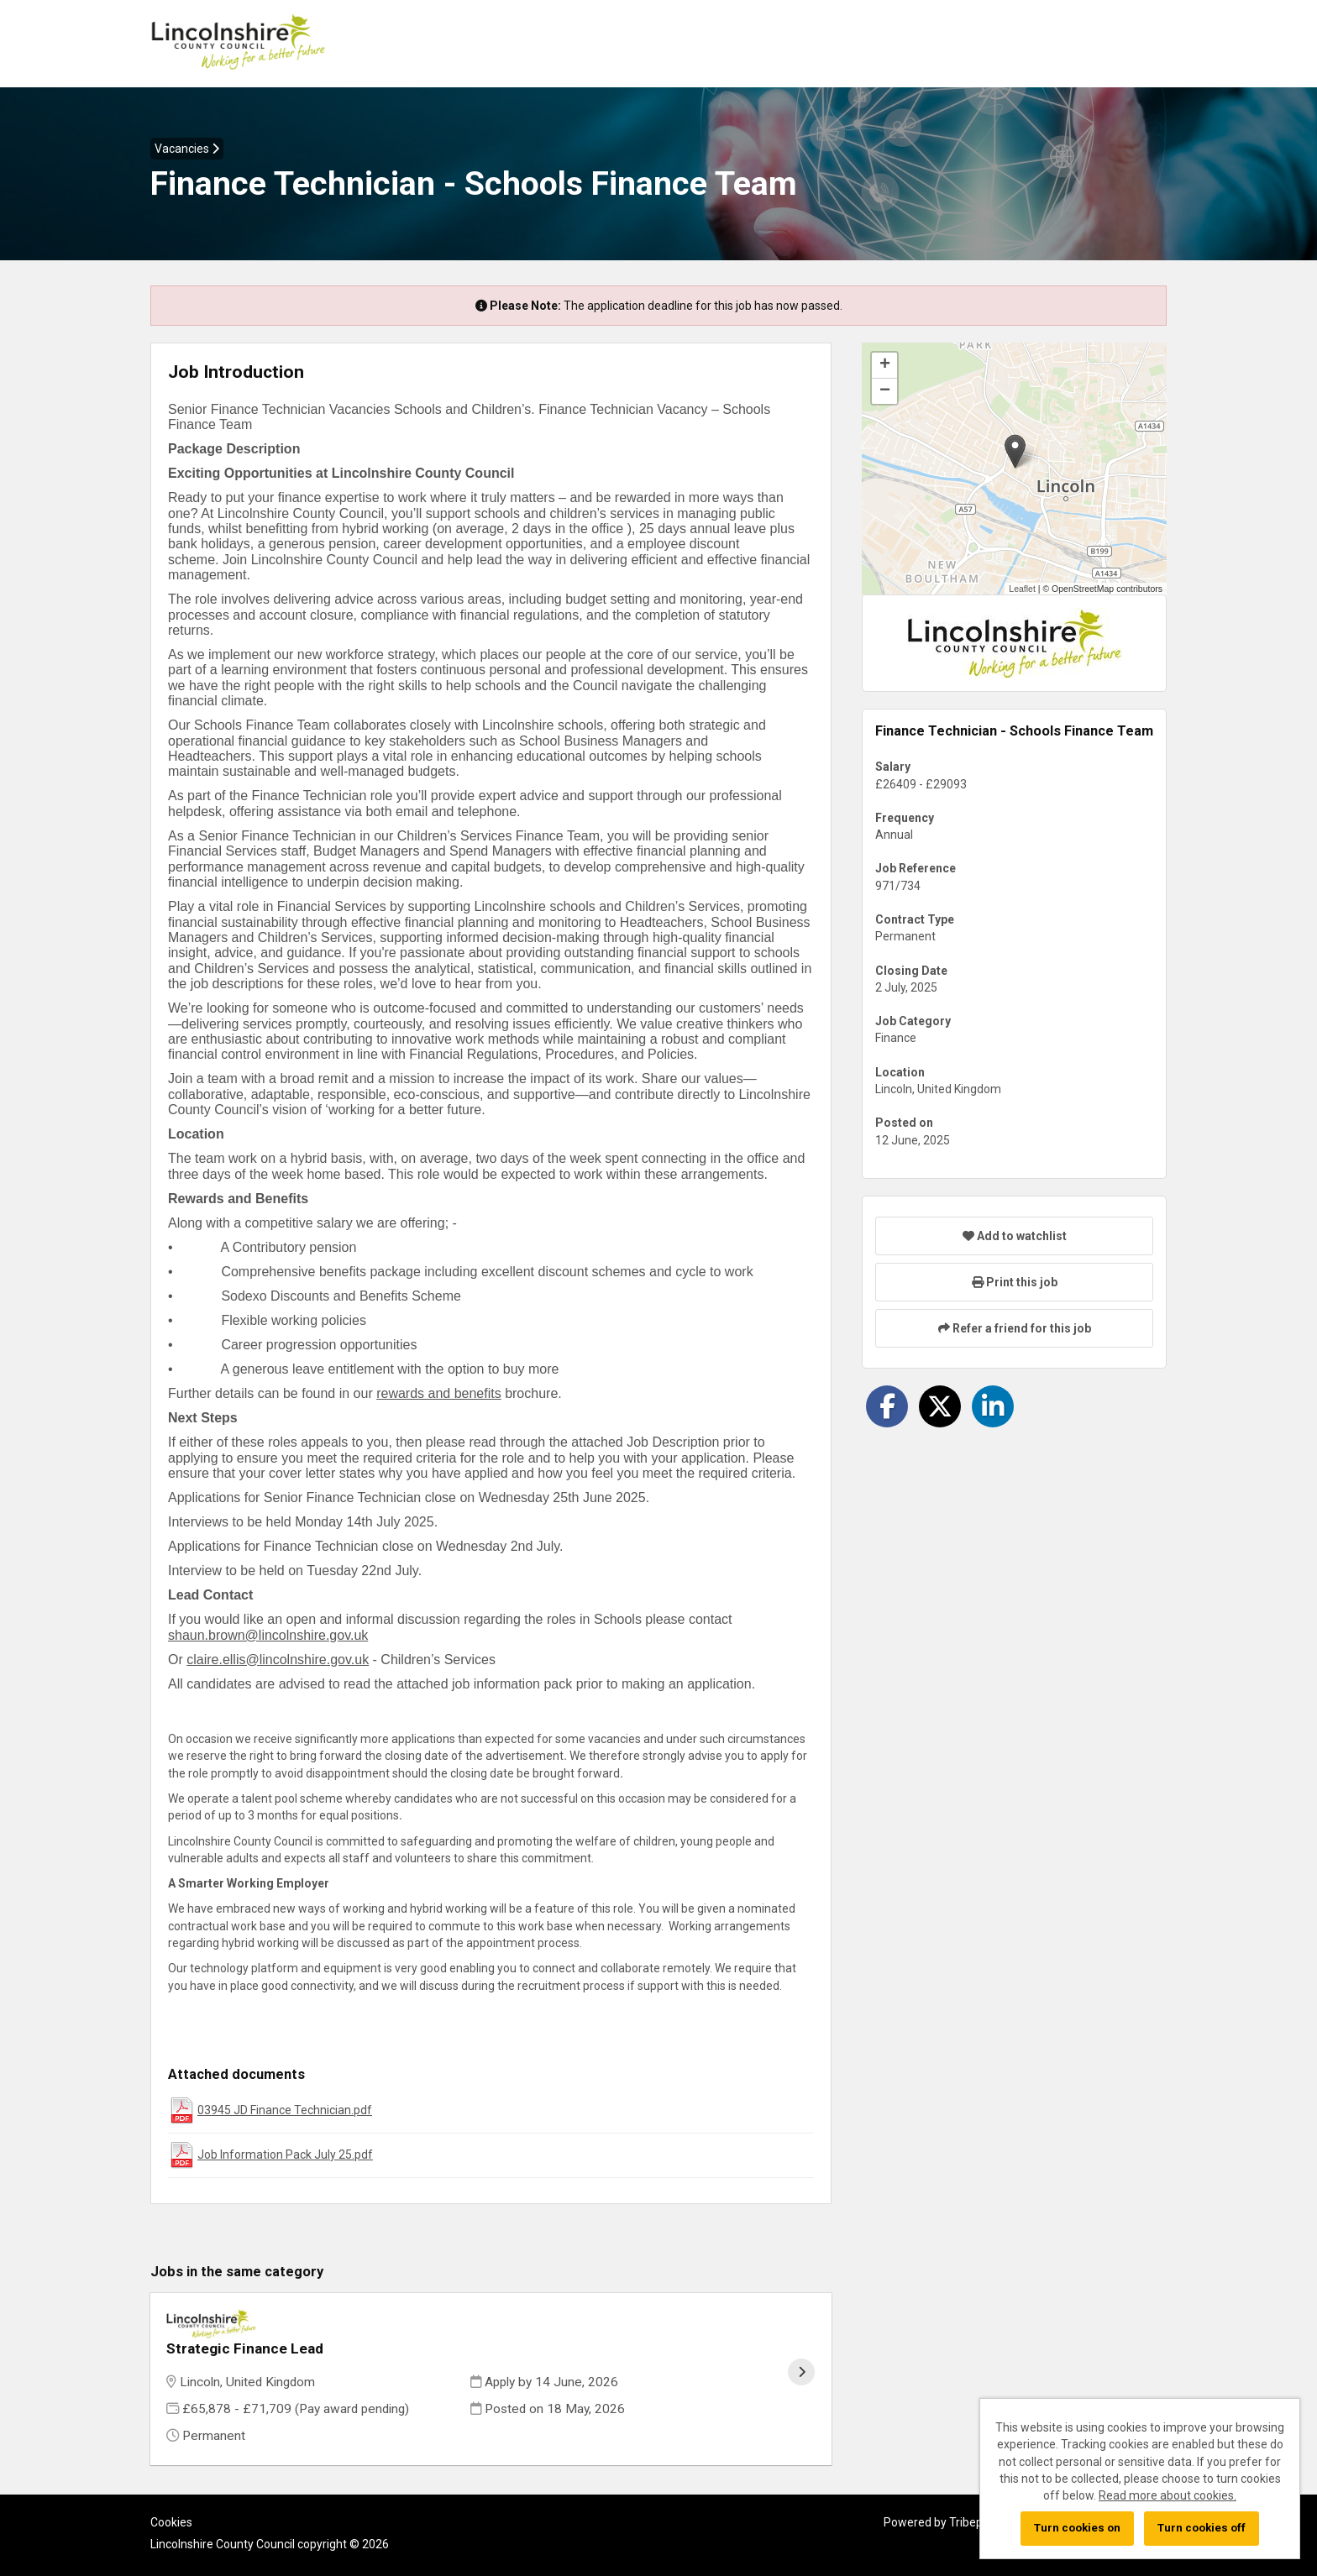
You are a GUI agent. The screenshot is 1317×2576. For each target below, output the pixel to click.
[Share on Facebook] (887, 1406)
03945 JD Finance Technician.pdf (284, 2110)
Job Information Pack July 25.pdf (285, 2154)
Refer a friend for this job (1014, 1328)
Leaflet (1022, 589)
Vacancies (187, 148)
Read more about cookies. (1167, 2495)
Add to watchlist (1015, 1236)
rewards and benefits (438, 1393)
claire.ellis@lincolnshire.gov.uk (277, 1659)
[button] (1015, 451)
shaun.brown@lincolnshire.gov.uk (268, 1635)
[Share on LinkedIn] (993, 1406)
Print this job (1014, 1282)
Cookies (171, 2500)
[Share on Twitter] (940, 1406)
